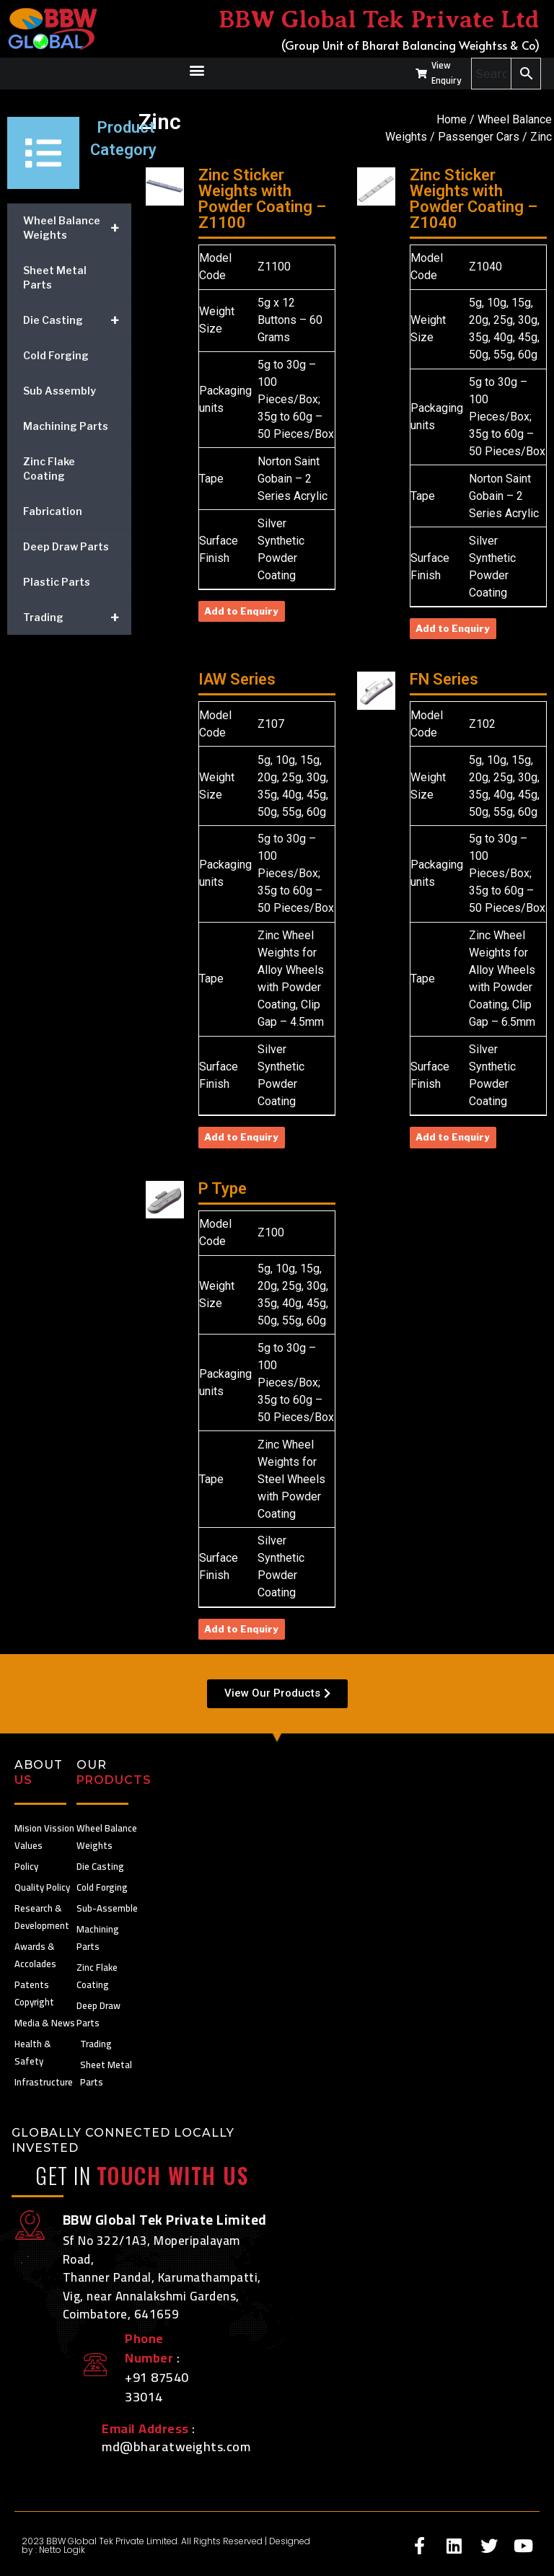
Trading (77, 617)
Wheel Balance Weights (77, 227)
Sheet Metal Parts (55, 277)
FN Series (444, 679)
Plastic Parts (56, 582)
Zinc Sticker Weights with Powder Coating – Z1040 (473, 199)
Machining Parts (65, 426)
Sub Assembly (59, 390)
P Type (222, 1188)
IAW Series (237, 679)
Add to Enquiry (241, 611)
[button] (196, 70)
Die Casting (77, 320)
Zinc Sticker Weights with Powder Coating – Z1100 (262, 199)
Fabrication (52, 511)
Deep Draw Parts (66, 546)
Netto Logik (62, 2550)
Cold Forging (56, 355)
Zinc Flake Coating (49, 468)
